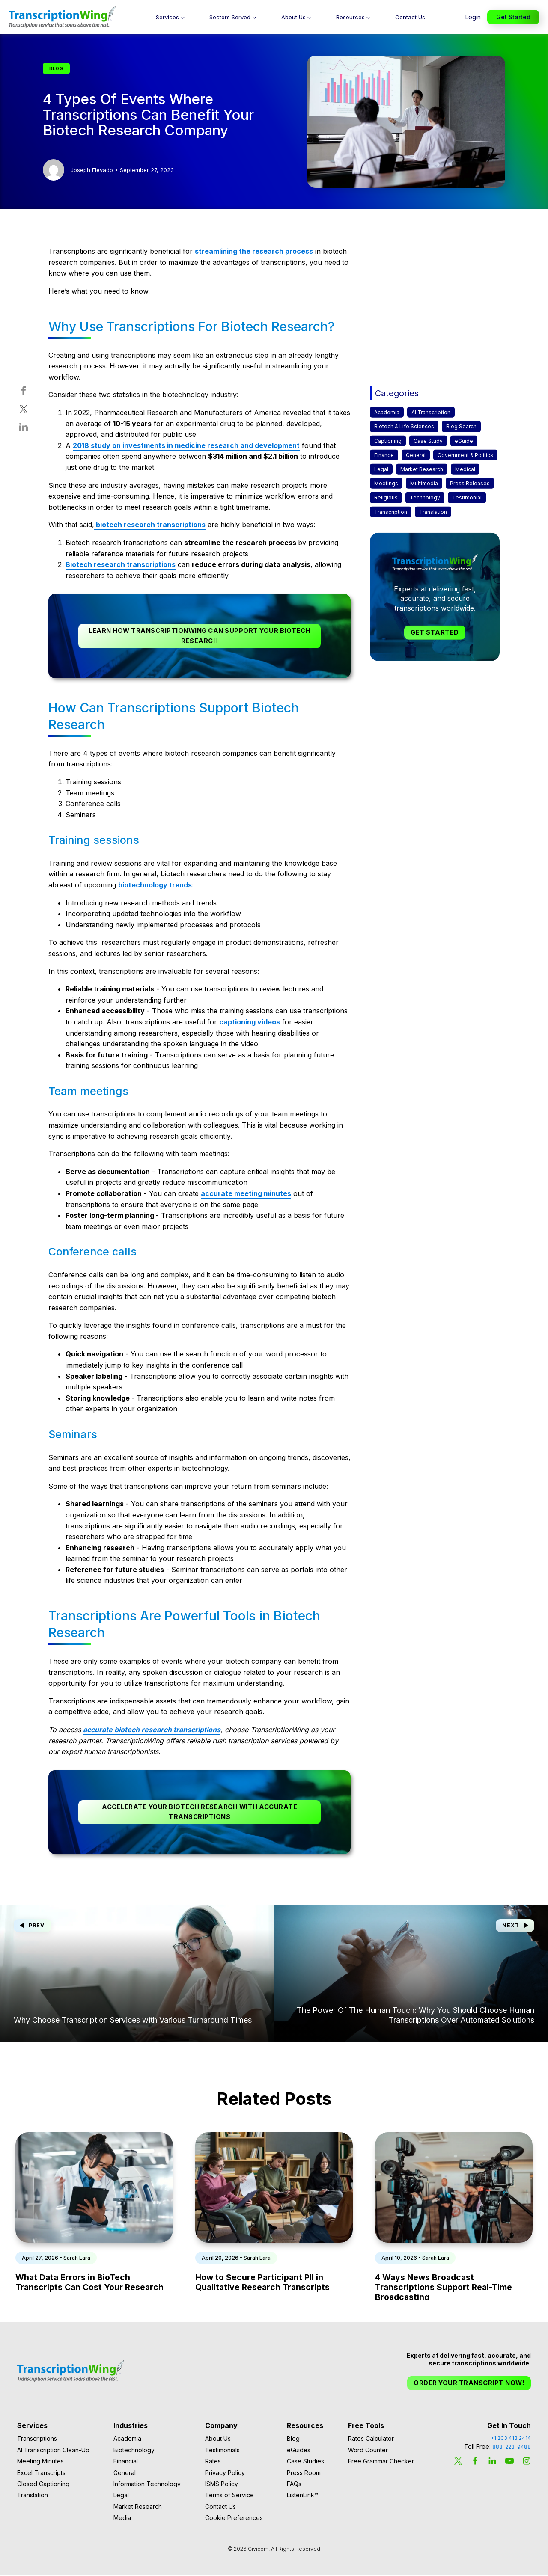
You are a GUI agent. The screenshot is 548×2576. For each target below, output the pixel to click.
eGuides (298, 2451)
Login (473, 17)
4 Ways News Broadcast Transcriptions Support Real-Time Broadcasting (443, 2288)
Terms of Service (229, 2496)
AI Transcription (430, 412)
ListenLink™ (302, 2496)
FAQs (294, 2485)
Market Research (421, 469)
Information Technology (147, 2485)
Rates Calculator (371, 2440)
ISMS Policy (221, 2485)
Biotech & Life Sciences (404, 426)
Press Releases (470, 483)
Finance (384, 455)
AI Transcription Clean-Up (53, 2451)
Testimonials (222, 2451)
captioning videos (249, 1022)
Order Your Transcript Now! (467, 2384)
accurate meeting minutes (246, 1194)
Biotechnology (134, 2451)
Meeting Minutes (40, 2462)
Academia (386, 412)
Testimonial (467, 497)
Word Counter (368, 2451)
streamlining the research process (254, 251)
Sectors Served (229, 17)
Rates (213, 2462)
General (416, 455)
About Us (293, 17)
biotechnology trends (155, 885)
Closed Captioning (43, 2485)
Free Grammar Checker (381, 2462)
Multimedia (424, 483)
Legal (381, 469)
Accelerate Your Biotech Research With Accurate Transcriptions (199, 1813)
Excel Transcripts (41, 2474)
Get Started (513, 17)
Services (167, 17)
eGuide (464, 440)
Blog (293, 2440)
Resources (350, 17)
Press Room (304, 2474)
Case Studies (305, 2462)
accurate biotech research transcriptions (151, 1730)
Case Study (428, 440)
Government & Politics (465, 455)
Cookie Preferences (234, 2519)
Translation (433, 511)
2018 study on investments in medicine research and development (186, 445)
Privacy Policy (225, 2474)
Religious (386, 497)
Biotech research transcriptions (121, 564)
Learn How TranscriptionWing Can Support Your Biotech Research (199, 636)
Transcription (390, 511)
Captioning (388, 440)
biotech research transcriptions (150, 524)
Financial (125, 2462)
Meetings (386, 483)
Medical (465, 469)
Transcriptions (37, 2440)
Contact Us (410, 17)
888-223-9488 (511, 2448)
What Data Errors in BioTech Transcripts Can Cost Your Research (89, 2284)
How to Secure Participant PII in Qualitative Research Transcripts (262, 2284)
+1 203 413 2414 (511, 2440)
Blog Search (461, 426)
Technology (425, 497)
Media (122, 2519)
